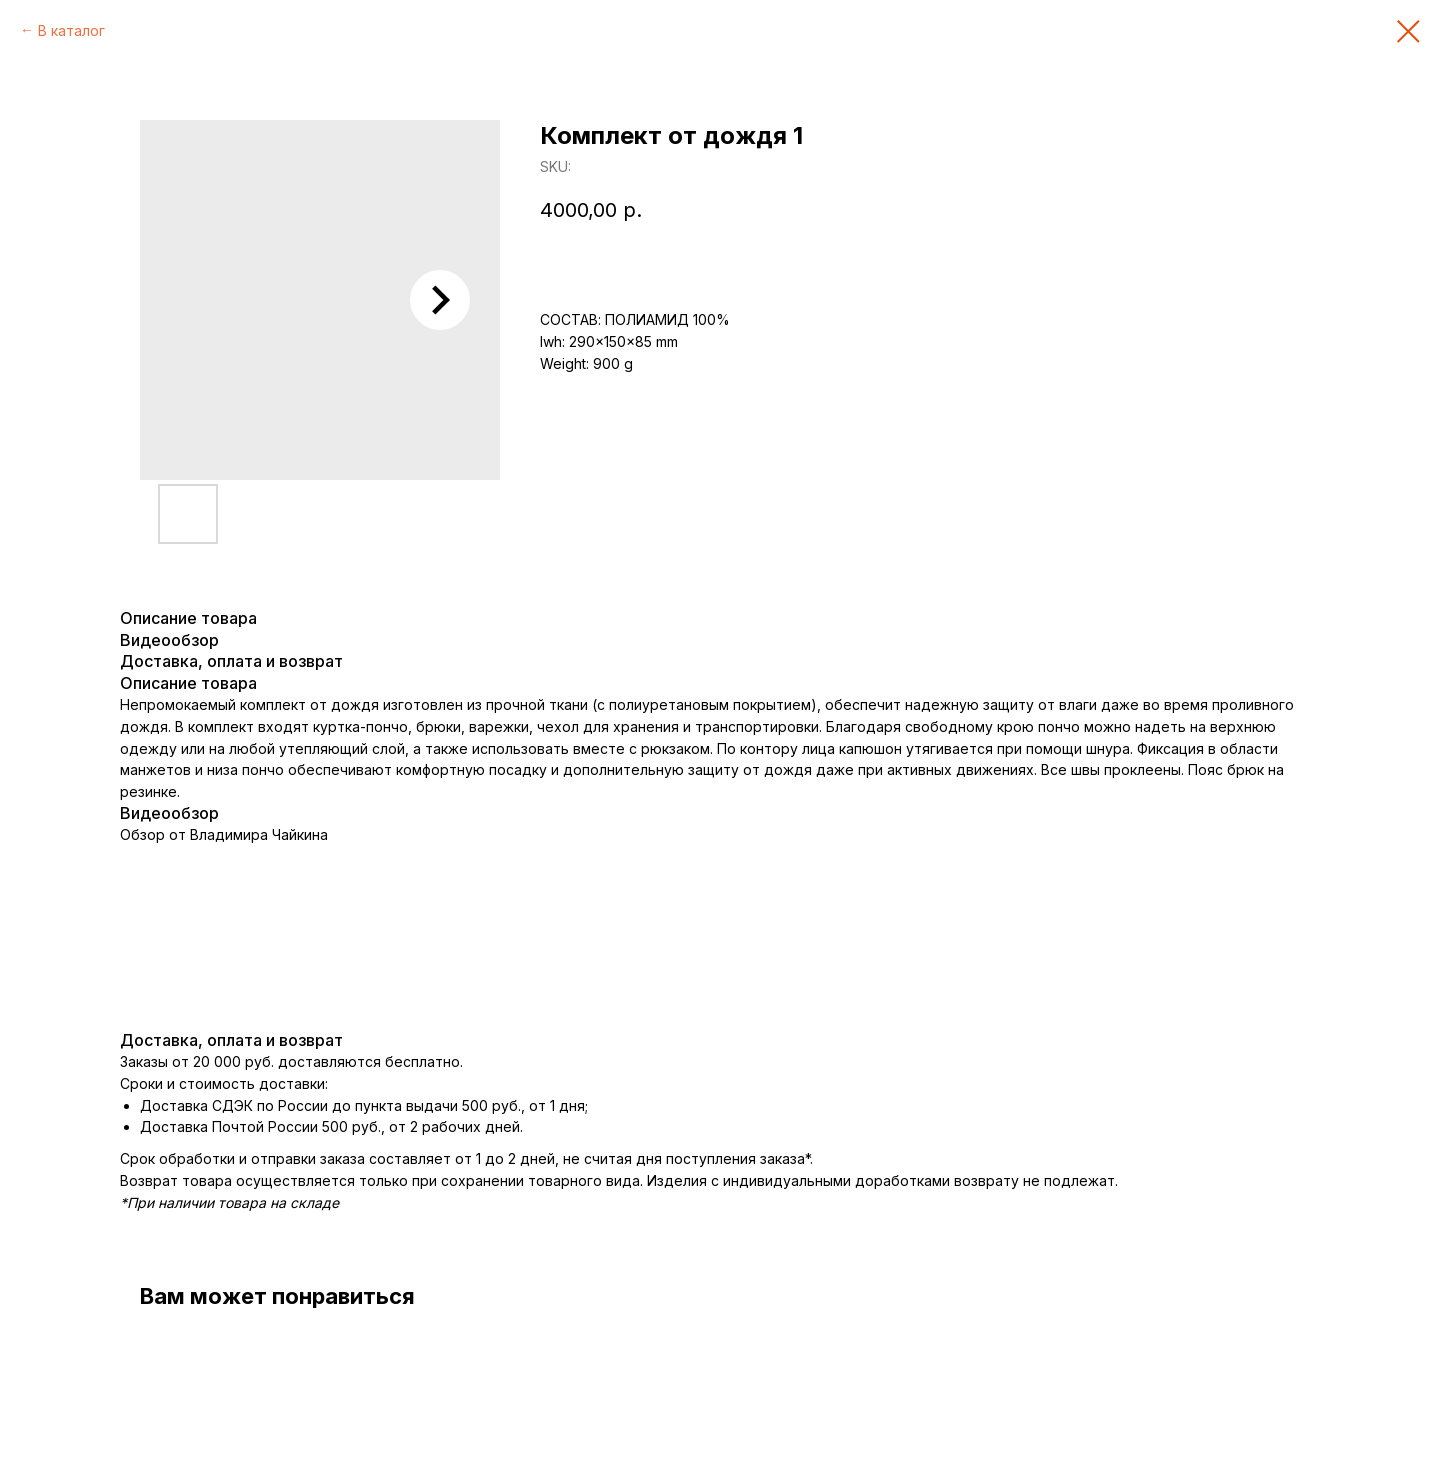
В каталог (71, 30)
